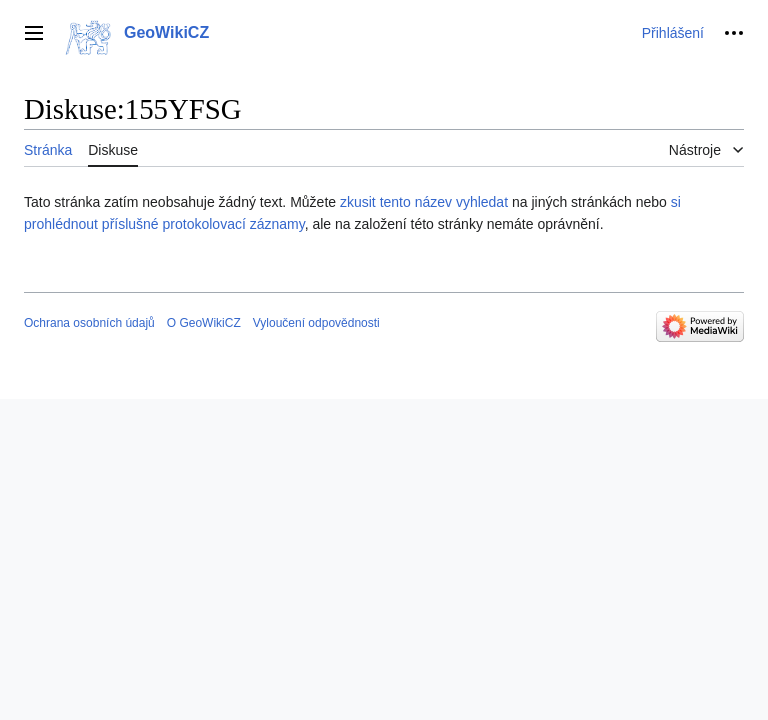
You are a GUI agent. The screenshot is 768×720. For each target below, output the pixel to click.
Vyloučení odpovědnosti (316, 323)
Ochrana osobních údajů (89, 323)
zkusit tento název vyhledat (424, 202)
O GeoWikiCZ (204, 323)
